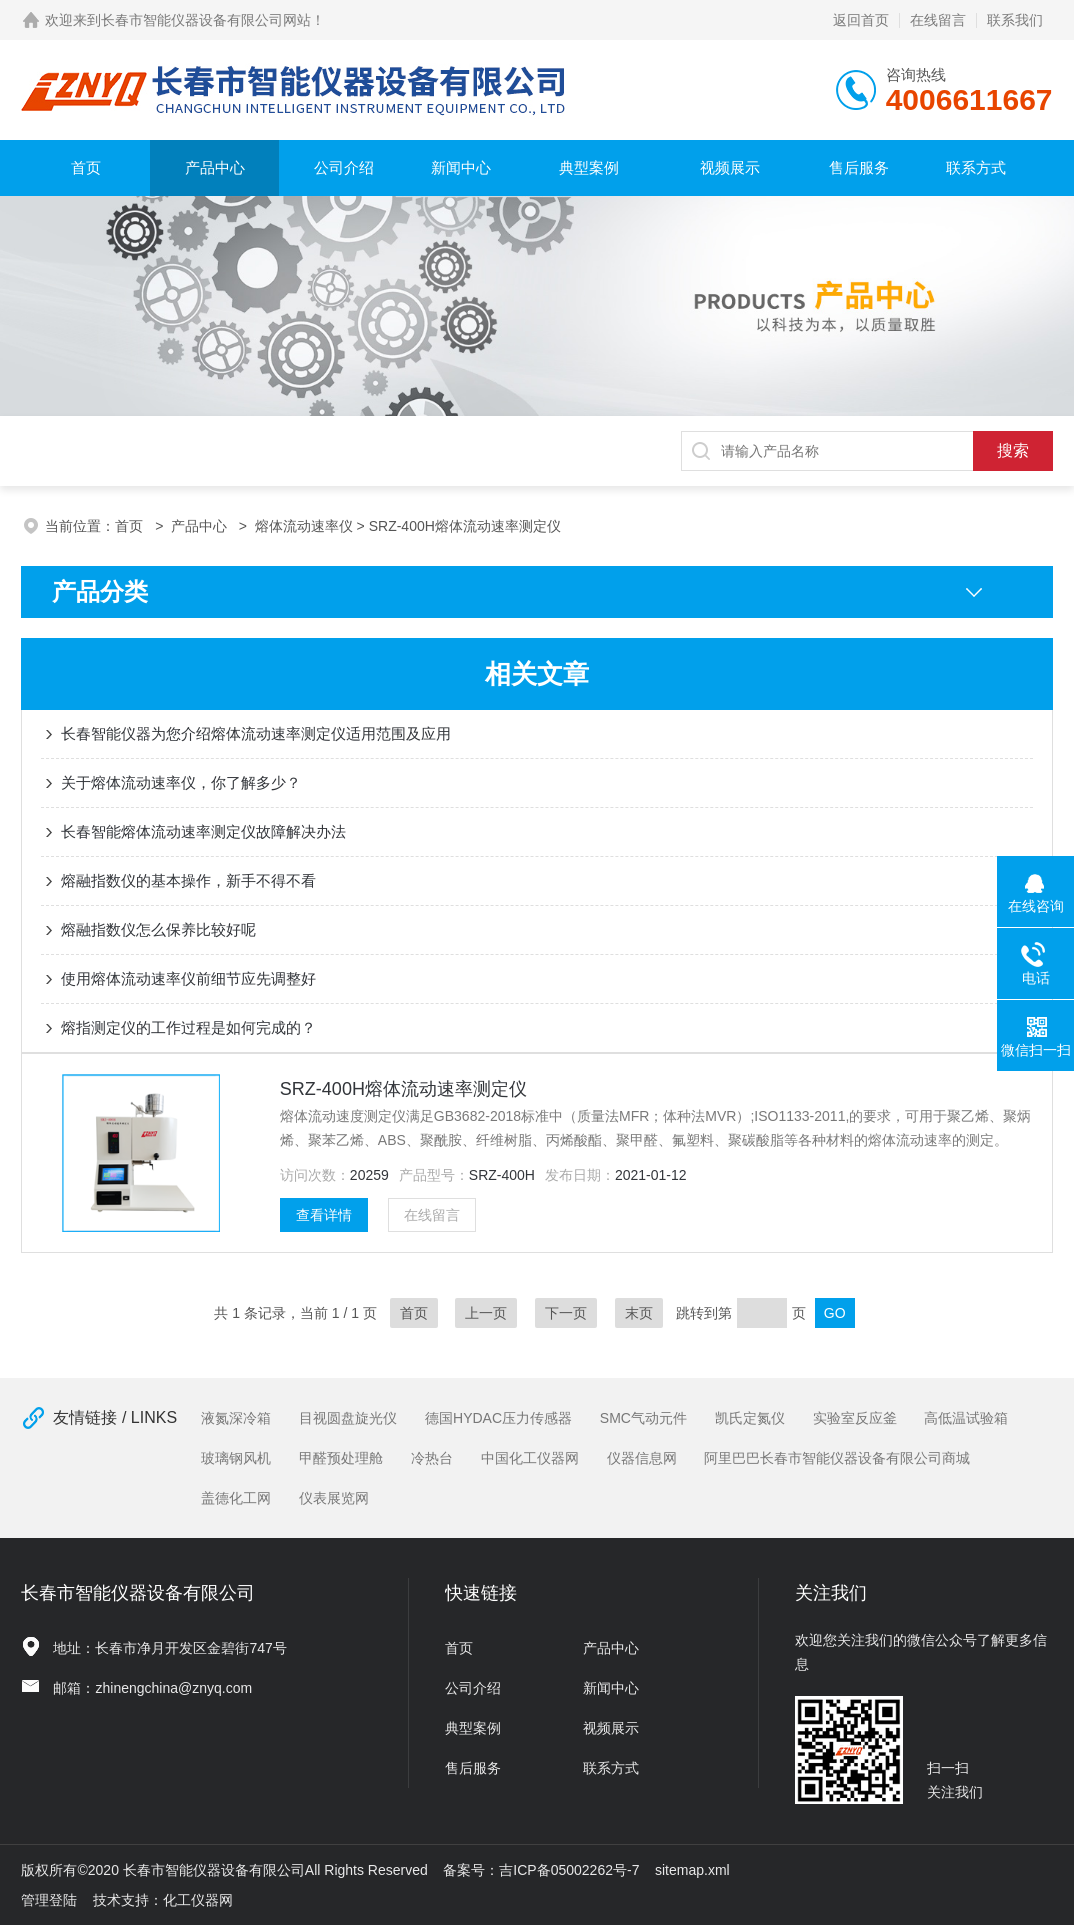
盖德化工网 (236, 1498)
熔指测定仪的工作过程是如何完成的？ (188, 1027)
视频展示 (730, 167)
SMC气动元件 (643, 1418)
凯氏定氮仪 (750, 1418)
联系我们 (1015, 20)
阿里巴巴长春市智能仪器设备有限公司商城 (837, 1458)
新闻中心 (461, 167)
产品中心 (215, 167)
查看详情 (324, 1215)
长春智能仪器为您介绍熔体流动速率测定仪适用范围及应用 (256, 733)
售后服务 (859, 167)
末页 (639, 1313)
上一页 (486, 1313)
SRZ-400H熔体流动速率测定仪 (403, 1089)
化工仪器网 (198, 1900)
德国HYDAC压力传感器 (498, 1418)
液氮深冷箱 (236, 1418)
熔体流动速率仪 (304, 526)
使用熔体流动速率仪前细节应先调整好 (188, 978)
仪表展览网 (334, 1498)
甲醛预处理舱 (341, 1458)
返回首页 (861, 20)
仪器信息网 (642, 1458)
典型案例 (589, 167)
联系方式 (976, 167)
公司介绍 (344, 167)
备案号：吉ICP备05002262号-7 (541, 1870)
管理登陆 (49, 1900)
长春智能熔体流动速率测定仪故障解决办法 (203, 831)
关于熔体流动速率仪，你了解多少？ (181, 782)
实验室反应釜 (855, 1418)
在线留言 (938, 20)
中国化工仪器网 (530, 1458)
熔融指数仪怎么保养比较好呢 (158, 929)
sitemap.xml (692, 1870)
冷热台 (432, 1458)
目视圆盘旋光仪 (348, 1418)
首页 (86, 167)
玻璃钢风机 (236, 1458)
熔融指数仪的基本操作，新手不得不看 (188, 880)
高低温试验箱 (966, 1418)
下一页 (566, 1313)
